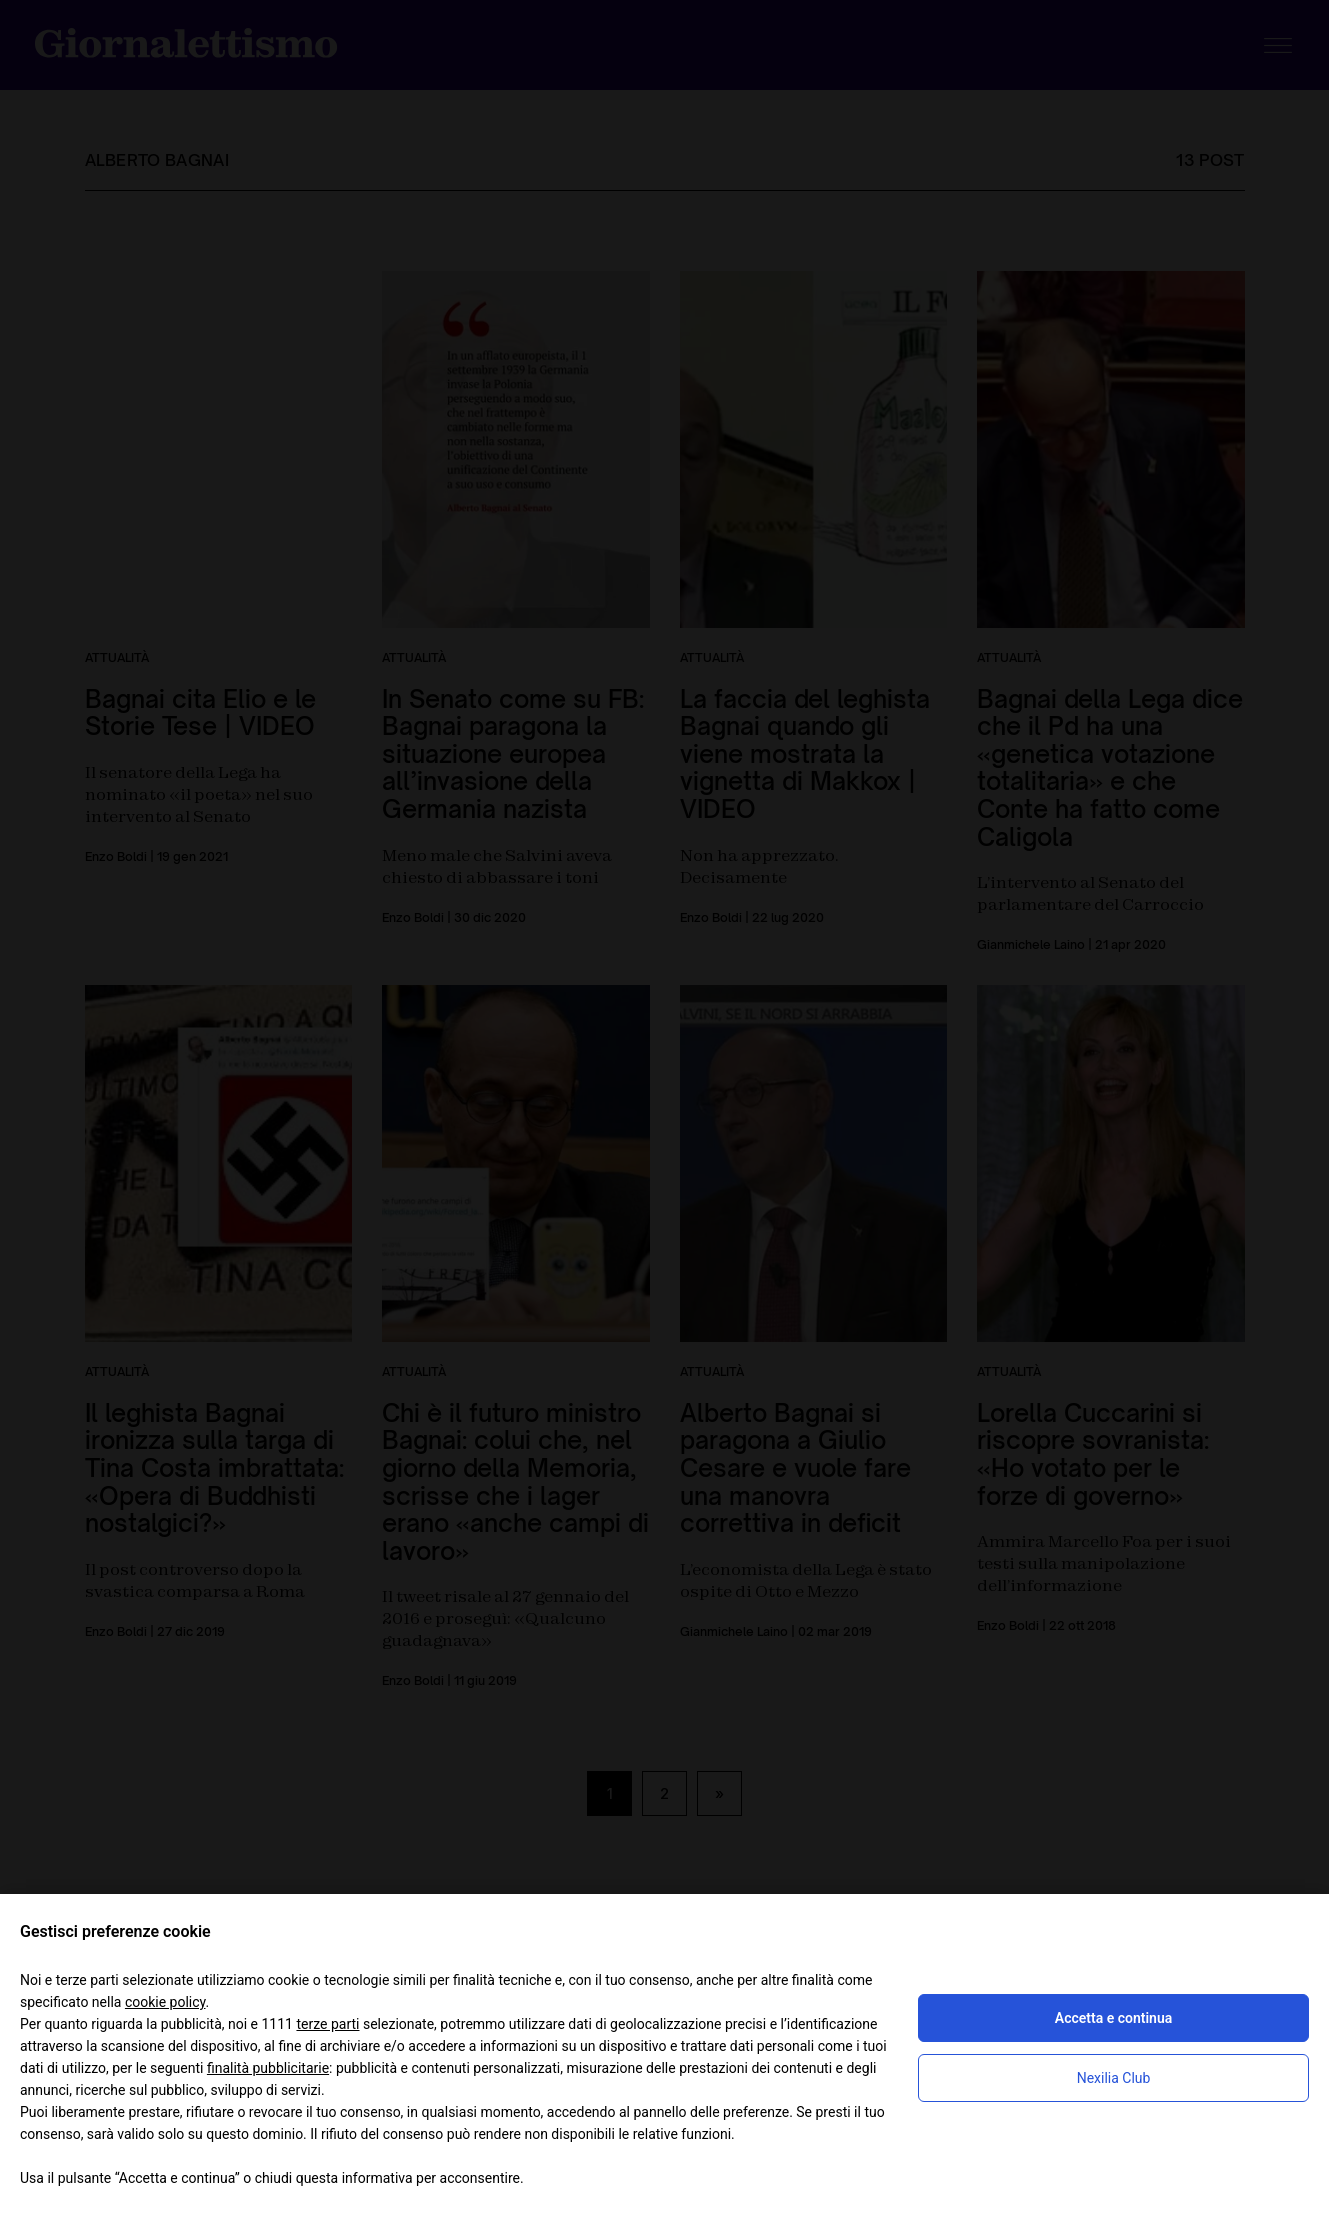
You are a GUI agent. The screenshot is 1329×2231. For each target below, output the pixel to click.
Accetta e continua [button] (1113, 2018)
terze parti (327, 2024)
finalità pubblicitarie (268, 2068)
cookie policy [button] (165, 2002)
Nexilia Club (1114, 2078)
